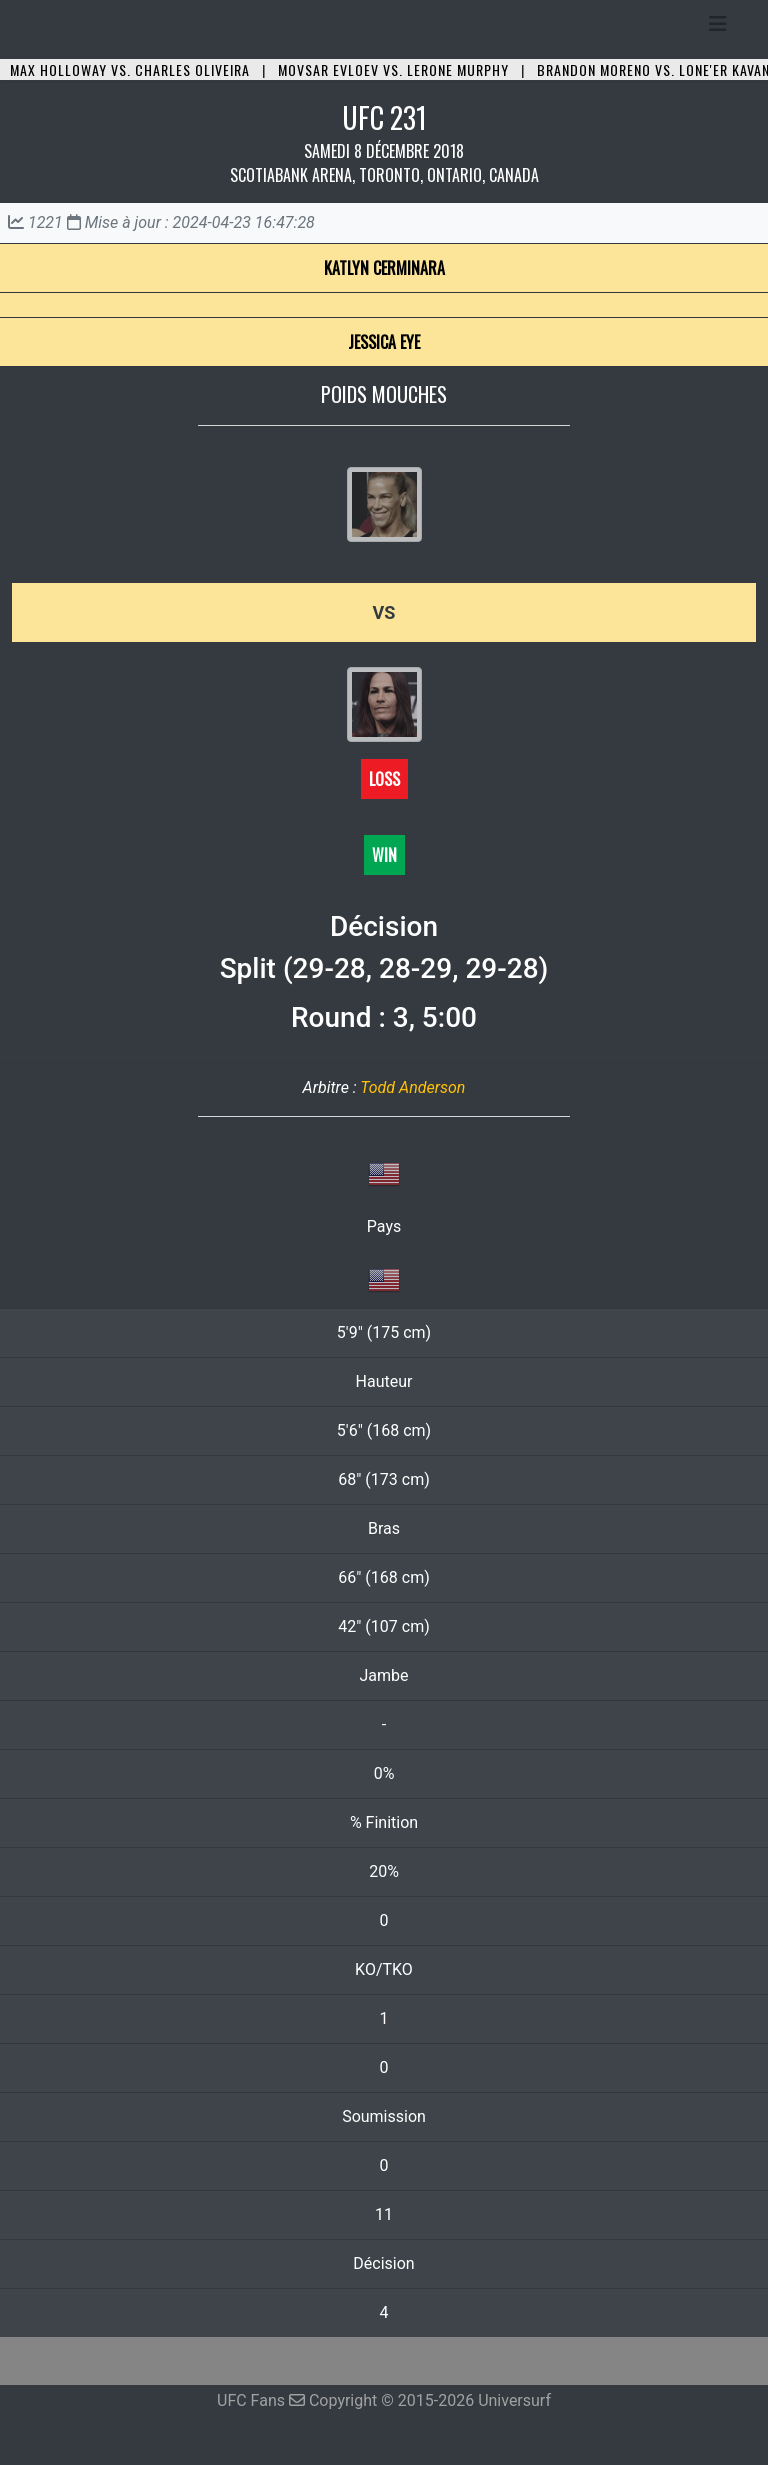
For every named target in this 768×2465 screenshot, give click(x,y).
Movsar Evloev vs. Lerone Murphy (393, 69)
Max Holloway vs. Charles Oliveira (130, 69)
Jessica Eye (384, 342)
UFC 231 (384, 117)
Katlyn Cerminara (384, 268)
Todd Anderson (412, 1087)
